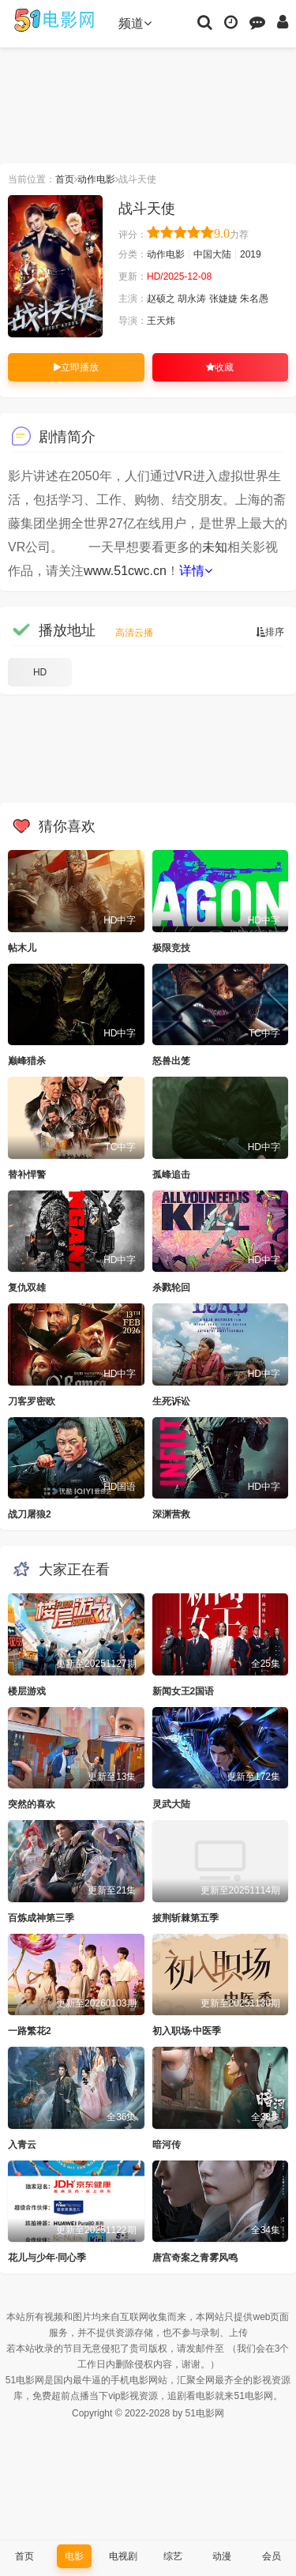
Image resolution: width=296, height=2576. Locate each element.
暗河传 (166, 2144)
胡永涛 (192, 298)
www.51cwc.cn (125, 570)
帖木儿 (22, 947)
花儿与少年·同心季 (47, 2257)
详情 (195, 570)
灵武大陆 (171, 1804)
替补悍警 (27, 1174)
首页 (64, 179)
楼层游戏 (27, 1691)
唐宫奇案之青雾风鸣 (195, 2257)
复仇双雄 (27, 1287)
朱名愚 (254, 298)
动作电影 (96, 179)
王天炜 (161, 320)
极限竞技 (171, 947)
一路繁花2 (29, 2030)
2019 (250, 254)
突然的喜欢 (31, 1804)
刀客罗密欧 (31, 1401)
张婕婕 (223, 298)
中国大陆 (212, 254)
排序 (270, 631)
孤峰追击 (171, 1174)
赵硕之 (161, 298)
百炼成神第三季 (41, 1918)
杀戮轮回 (171, 1287)
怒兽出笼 (171, 1060)
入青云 (22, 2144)
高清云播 (134, 632)
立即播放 (76, 367)
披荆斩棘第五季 (185, 1918)
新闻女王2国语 (183, 1691)
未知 (214, 547)
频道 (135, 23)
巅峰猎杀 (27, 1060)
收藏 (220, 367)
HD (40, 672)
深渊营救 (171, 1514)
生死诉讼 (171, 1401)
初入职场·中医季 (186, 2030)
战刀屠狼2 (29, 1514)
